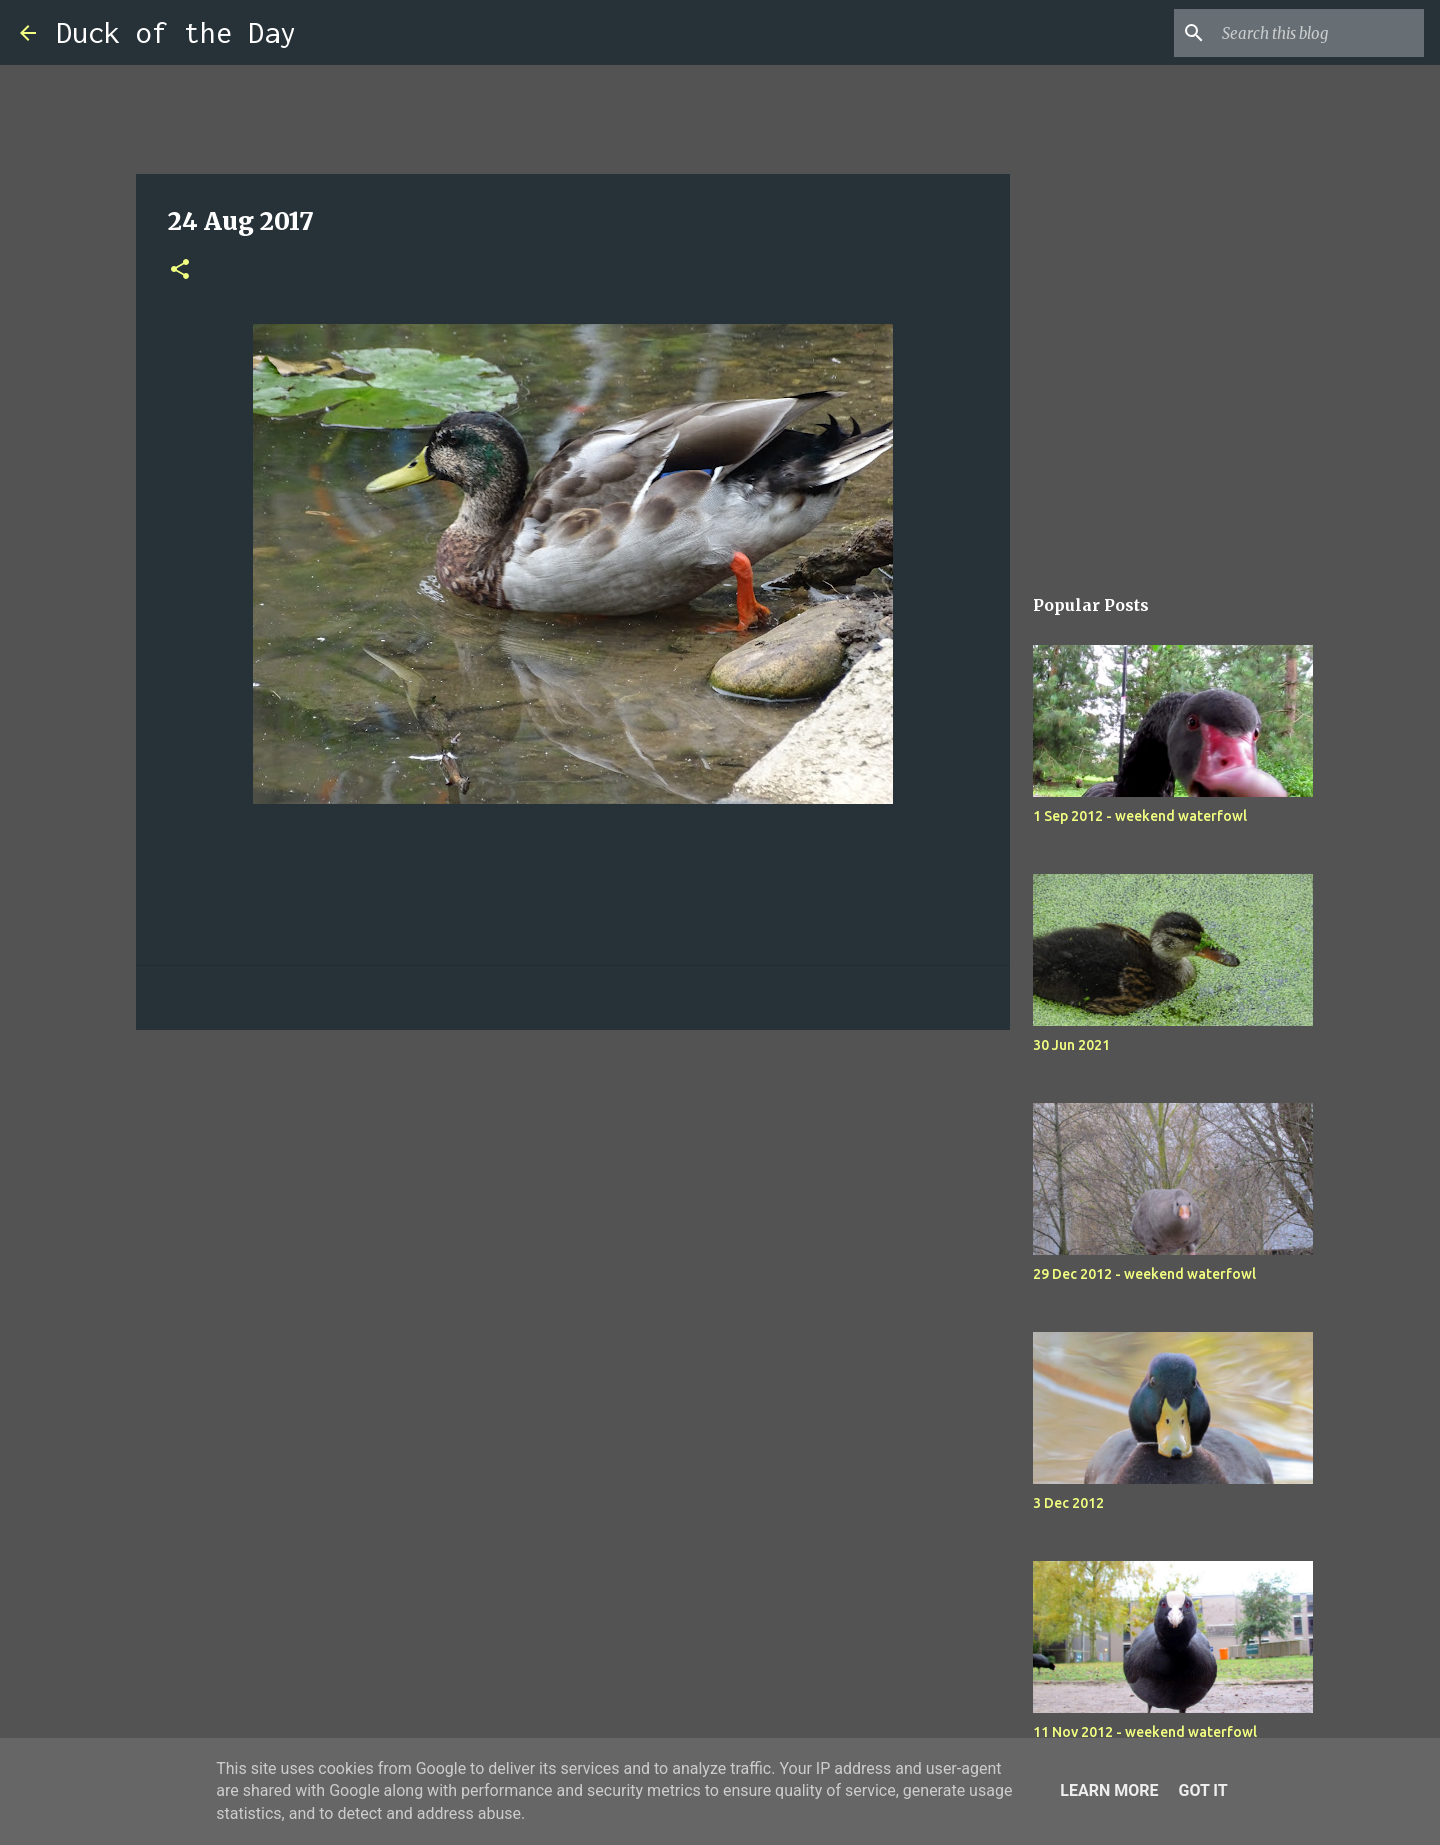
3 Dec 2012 (1068, 1503)
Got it (1202, 1790)
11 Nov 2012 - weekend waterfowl (1145, 1732)
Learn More (1109, 1790)
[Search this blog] (1319, 33)
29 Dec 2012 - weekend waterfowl (1144, 1274)
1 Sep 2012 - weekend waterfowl (1140, 816)
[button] (180, 270)
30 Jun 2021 (1071, 1045)
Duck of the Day (176, 32)
